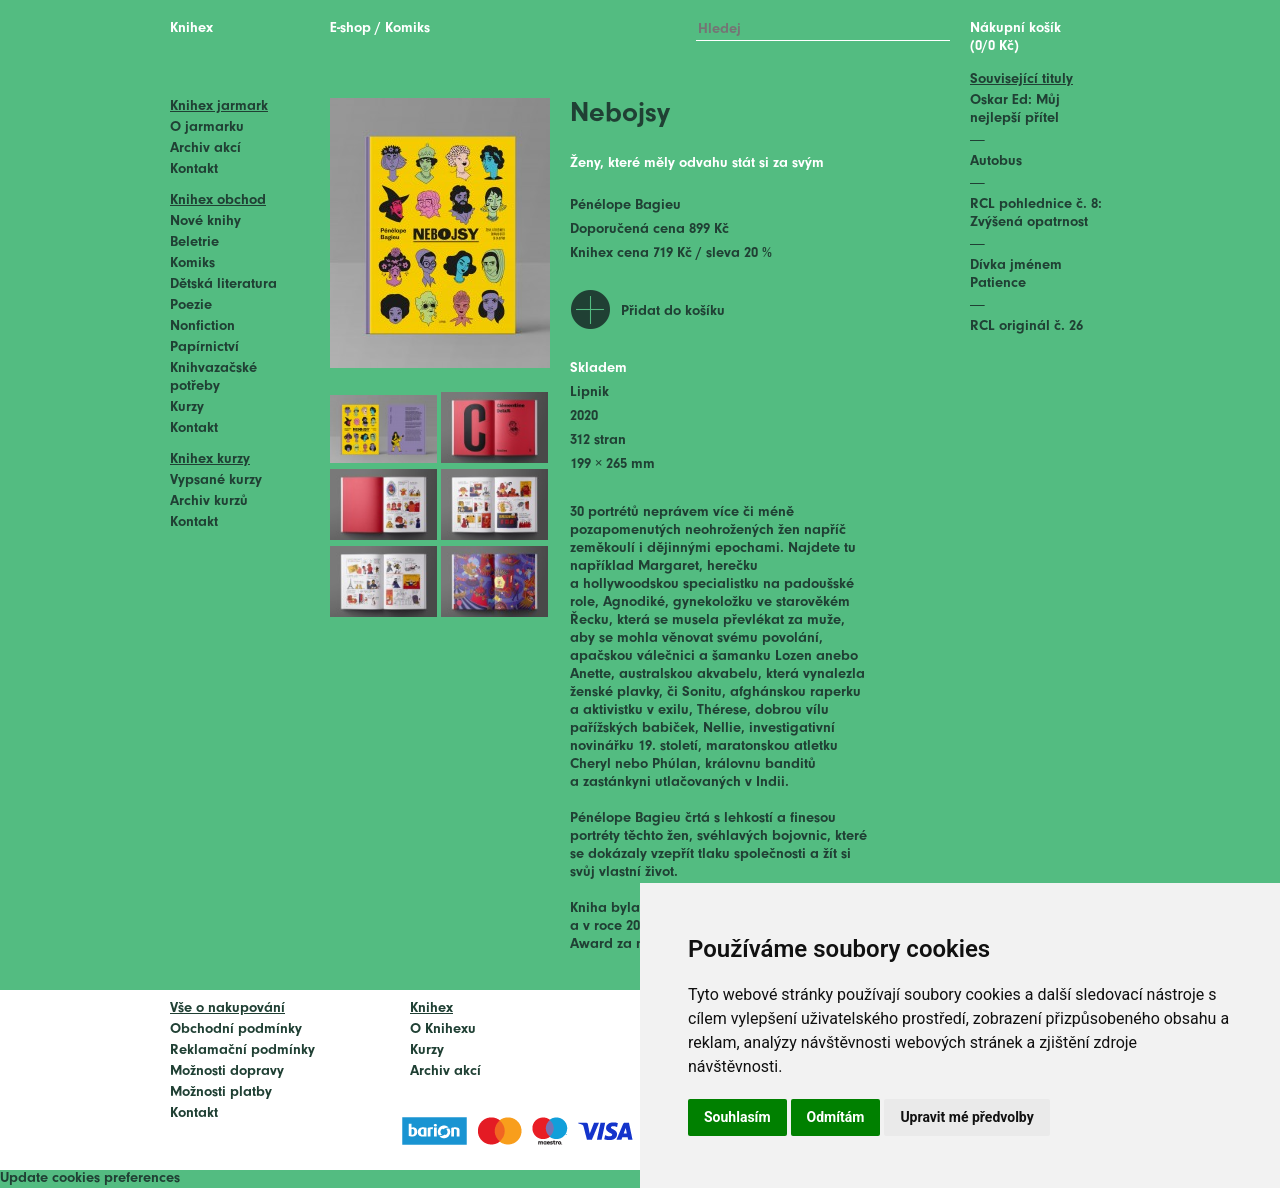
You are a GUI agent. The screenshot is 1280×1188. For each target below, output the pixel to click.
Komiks (192, 263)
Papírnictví (204, 347)
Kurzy (187, 407)
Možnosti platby (221, 1092)
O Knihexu (443, 1029)
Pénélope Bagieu (625, 205)
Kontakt (194, 169)
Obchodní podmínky (236, 1029)
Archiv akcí (205, 148)
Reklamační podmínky (242, 1050)
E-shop (350, 28)
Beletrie (194, 242)
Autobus (996, 161)
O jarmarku (207, 127)
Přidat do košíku (673, 311)
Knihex (191, 28)
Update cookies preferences (90, 1178)
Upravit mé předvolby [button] (966, 1117)
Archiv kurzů (209, 501)
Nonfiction (202, 326)
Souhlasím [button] (737, 1117)
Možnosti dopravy (227, 1071)
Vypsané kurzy (216, 480)
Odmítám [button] (836, 1117)
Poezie (191, 305)
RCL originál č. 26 (1026, 326)
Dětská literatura (223, 284)
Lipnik (589, 392)
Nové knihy (205, 221)
